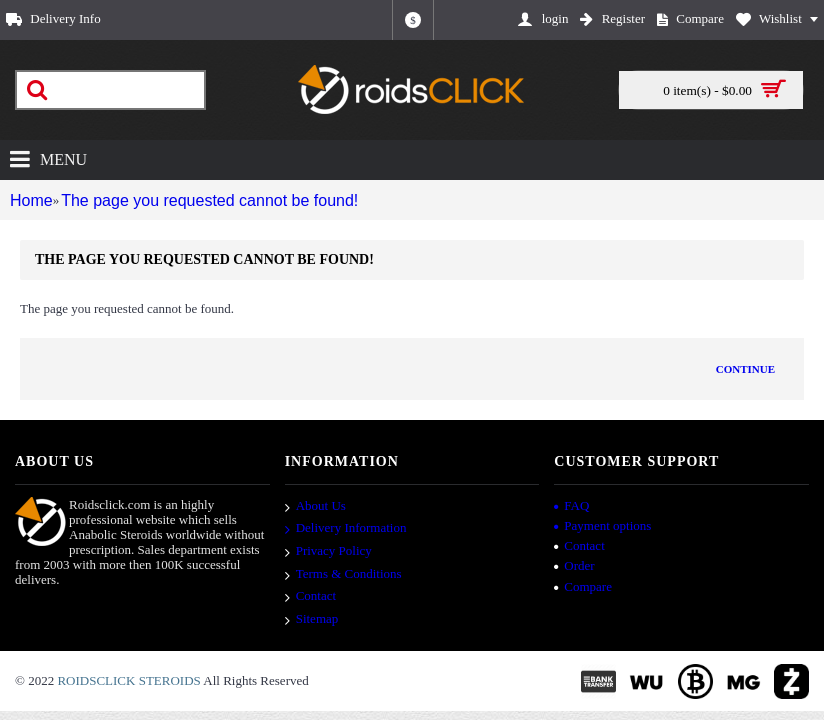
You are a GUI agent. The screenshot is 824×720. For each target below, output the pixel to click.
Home (28, 200)
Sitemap (312, 620)
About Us (315, 507)
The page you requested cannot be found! (192, 200)
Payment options (602, 525)
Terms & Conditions (343, 575)
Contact (310, 597)
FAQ (571, 505)
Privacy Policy (328, 552)
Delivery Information (346, 530)
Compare (583, 586)
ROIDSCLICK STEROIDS (128, 680)
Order (574, 565)
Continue (745, 369)
